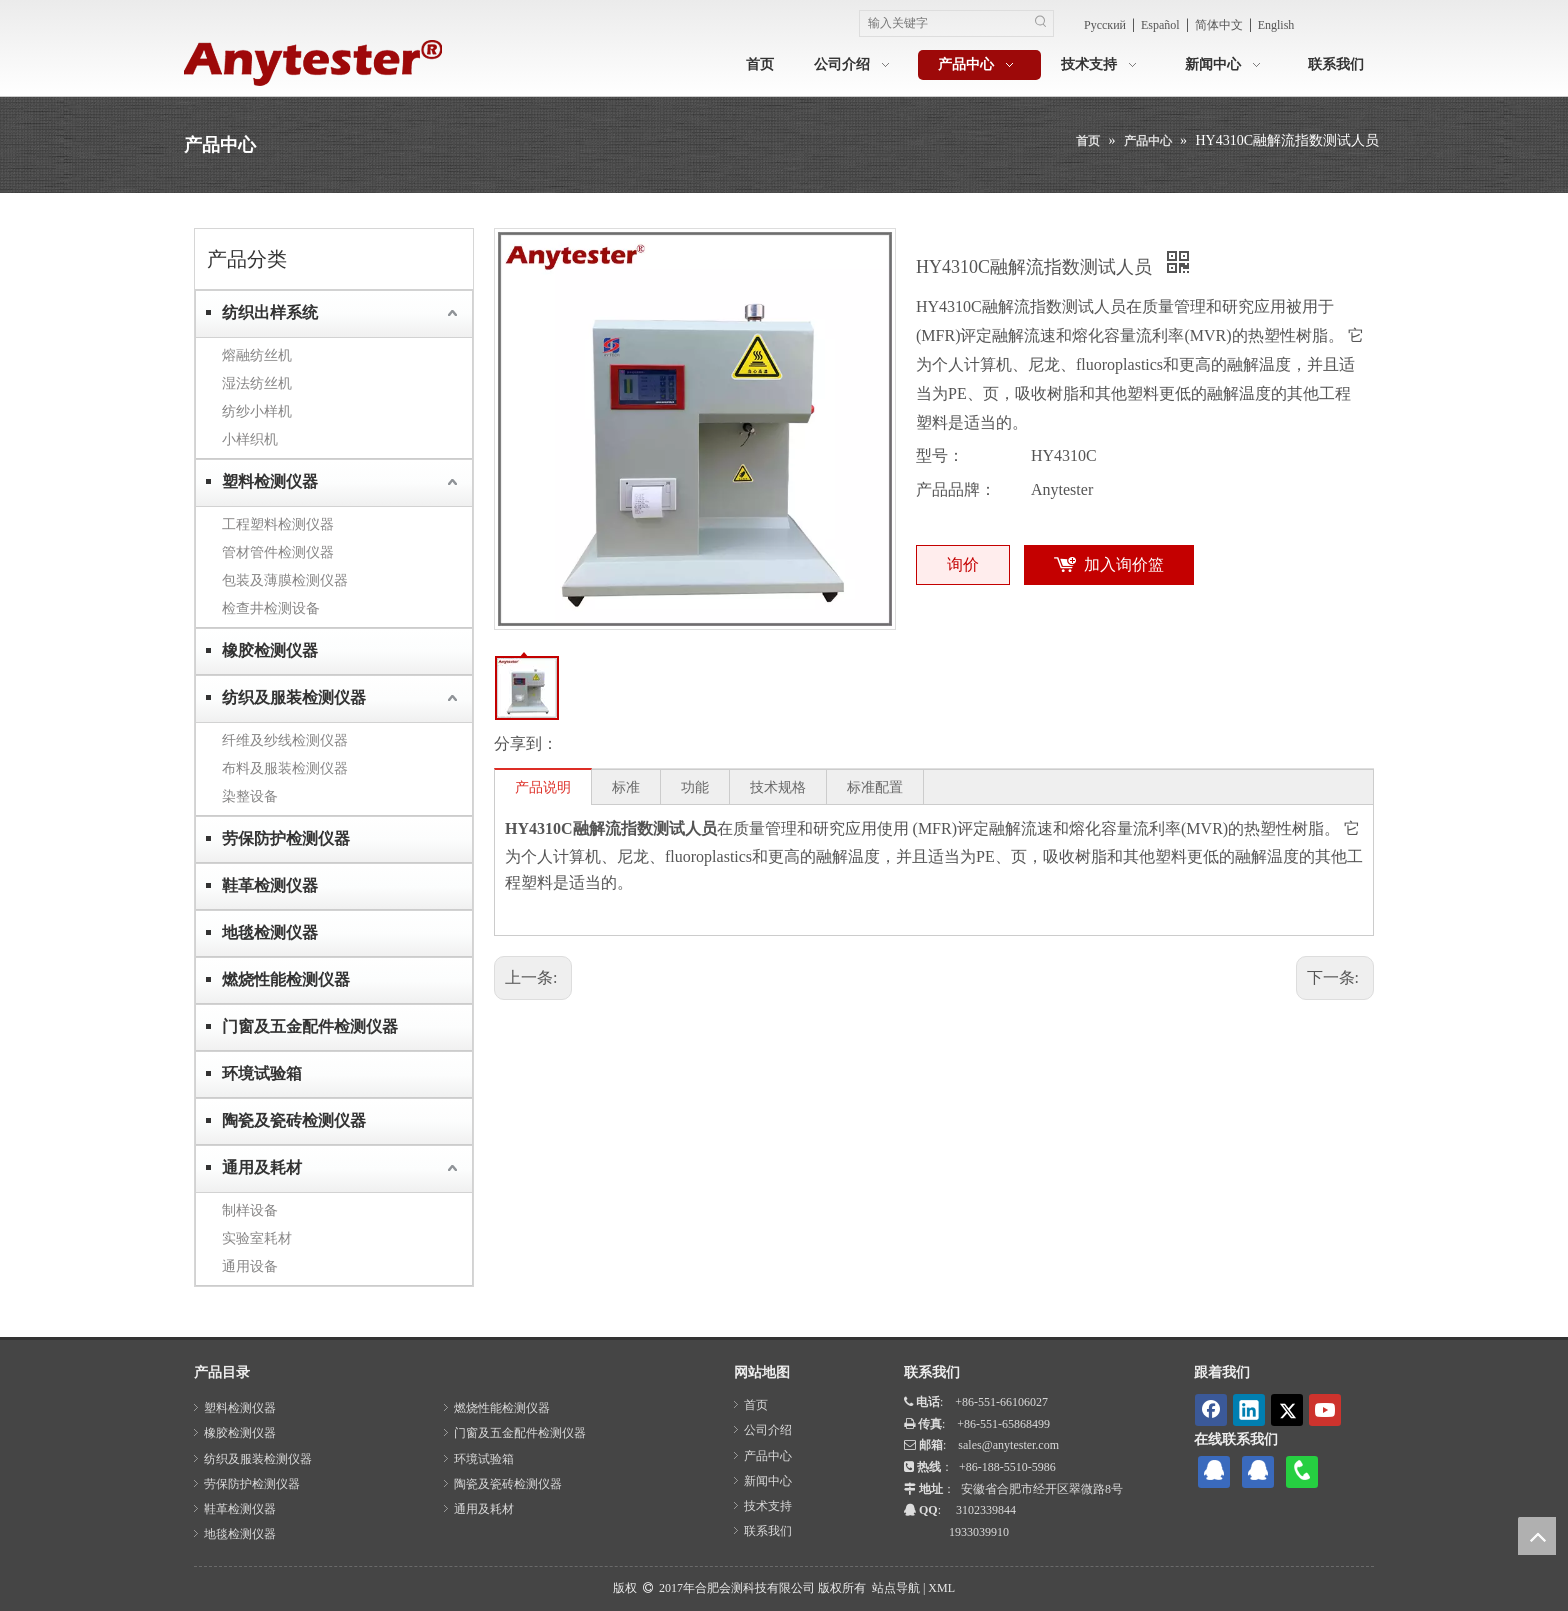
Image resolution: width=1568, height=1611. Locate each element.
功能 (695, 787)
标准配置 (875, 787)
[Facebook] (1211, 1410)
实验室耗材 (257, 1238)
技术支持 (768, 1506)
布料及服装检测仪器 (285, 768)
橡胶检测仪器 (270, 650)
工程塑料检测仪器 (278, 524)
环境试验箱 (262, 1073)
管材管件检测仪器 (278, 552)
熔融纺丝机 (257, 355)
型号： (940, 455)
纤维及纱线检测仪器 (285, 740)
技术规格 (778, 787)
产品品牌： (956, 489)
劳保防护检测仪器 (286, 838)
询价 (963, 564)
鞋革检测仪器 (270, 885)
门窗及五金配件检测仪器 (310, 1026)
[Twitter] (1287, 1410)
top (1537, 1536)
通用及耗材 (262, 1167)
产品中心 (768, 1456)
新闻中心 (768, 1481)
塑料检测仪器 (270, 481)
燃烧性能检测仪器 (286, 979)
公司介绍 (768, 1430)
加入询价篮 (1124, 564)
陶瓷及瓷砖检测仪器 (294, 1120)
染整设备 (250, 796)
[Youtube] (1325, 1410)
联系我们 (768, 1531)
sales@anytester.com (1008, 1445)
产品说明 (543, 787)
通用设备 (250, 1266)
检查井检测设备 (271, 608)
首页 (756, 1405)
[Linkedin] (1249, 1410)
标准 (626, 787)
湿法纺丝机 (257, 383)
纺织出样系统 (270, 312)
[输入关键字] (944, 23)
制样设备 (250, 1210)
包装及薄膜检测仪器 (285, 580)
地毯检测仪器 (270, 932)
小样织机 (250, 439)
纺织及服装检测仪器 (294, 697)
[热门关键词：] (1040, 23)
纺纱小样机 (257, 411)
